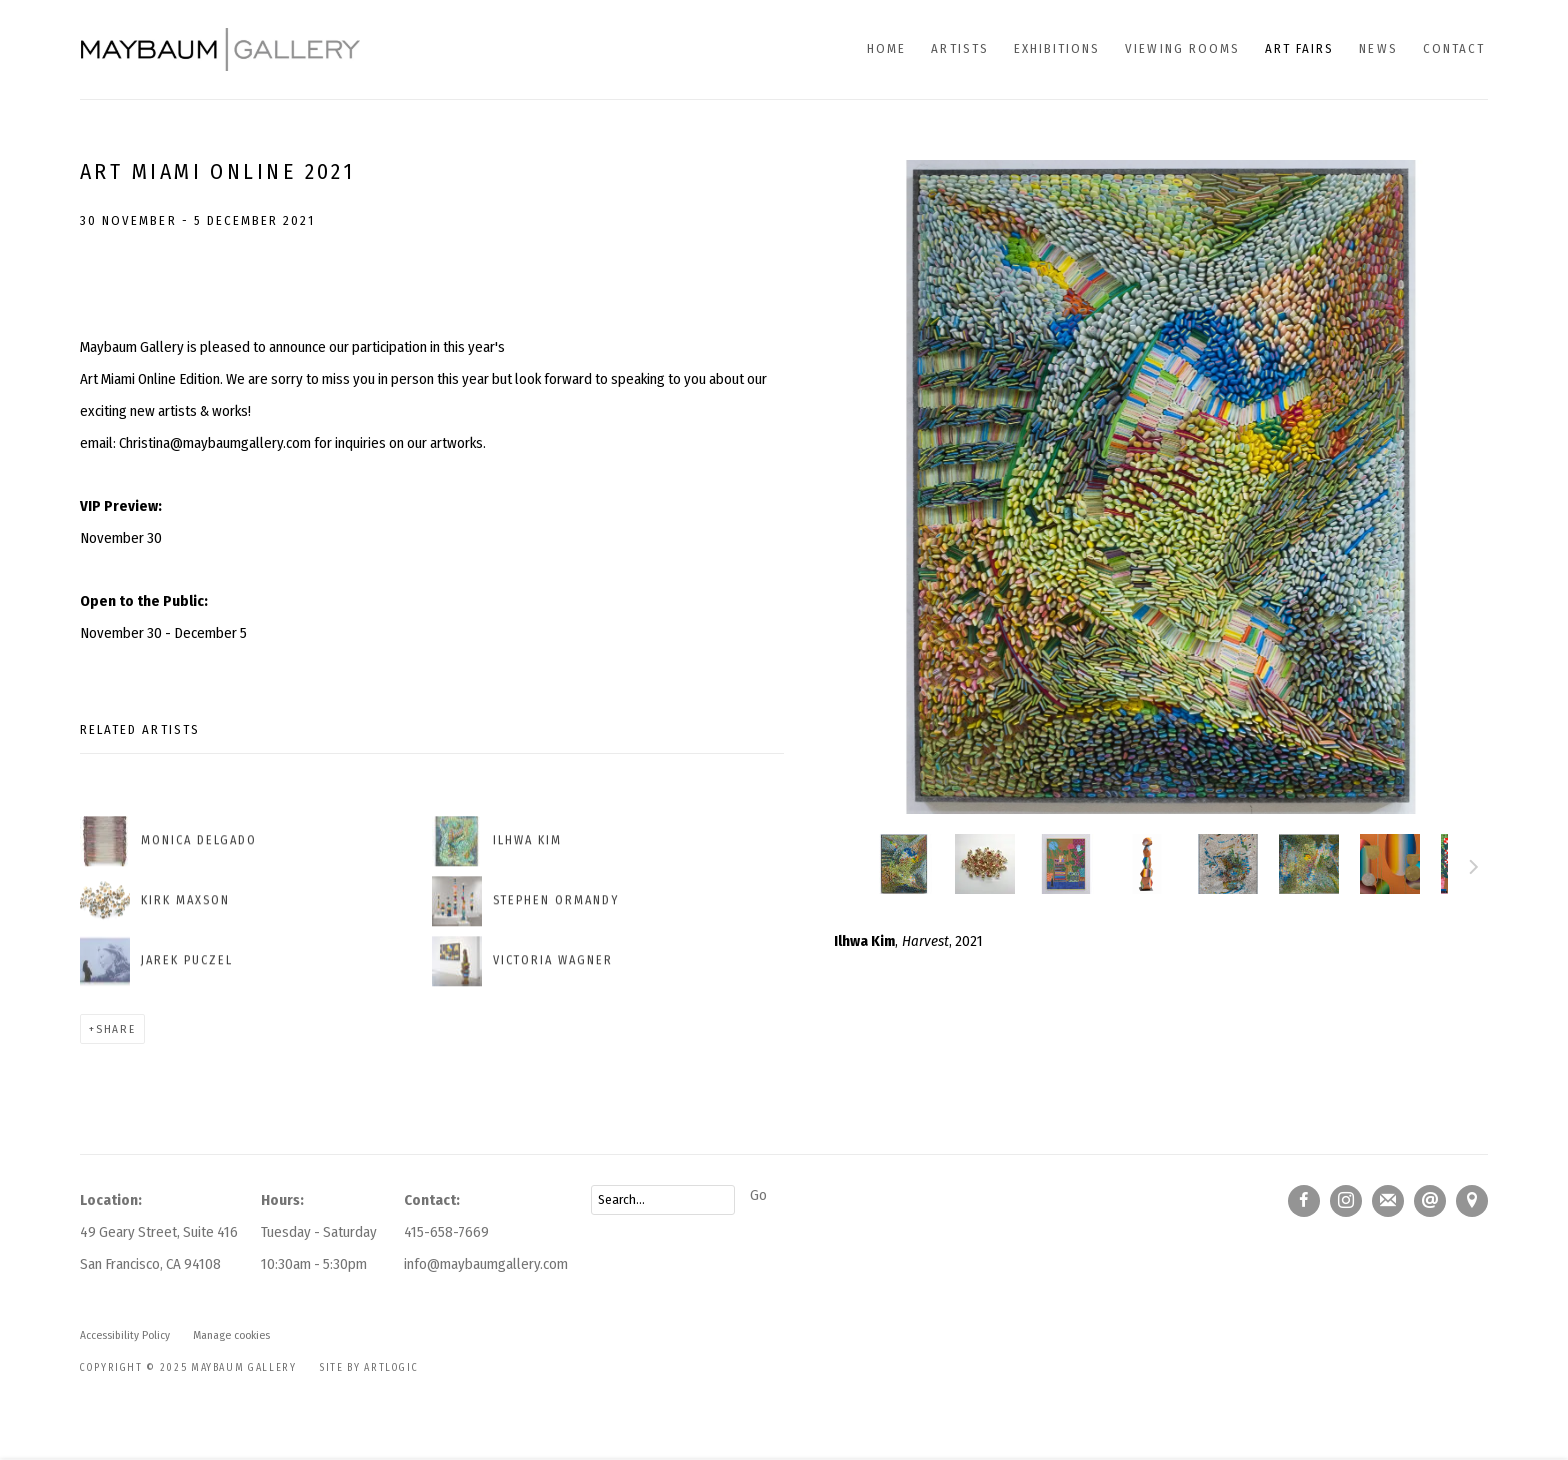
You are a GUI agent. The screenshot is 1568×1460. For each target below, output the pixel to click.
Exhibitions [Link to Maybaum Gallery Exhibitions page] (1057, 48)
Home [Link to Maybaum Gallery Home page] (886, 48)
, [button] (1228, 864)
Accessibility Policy (125, 1335)
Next (1474, 870)
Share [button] (116, 1029)
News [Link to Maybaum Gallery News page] (1378, 48)
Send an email (1430, 1201)
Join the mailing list (1388, 1201)
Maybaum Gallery (220, 49)
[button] (904, 864)
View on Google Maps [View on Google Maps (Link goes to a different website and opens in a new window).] (1472, 1201)
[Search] (663, 1200)
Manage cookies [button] (231, 1335)
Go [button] (758, 1195)
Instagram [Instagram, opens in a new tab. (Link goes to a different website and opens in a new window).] (1346, 1201)
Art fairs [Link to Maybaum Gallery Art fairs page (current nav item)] (1299, 48)
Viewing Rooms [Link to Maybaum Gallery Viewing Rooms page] (1182, 48)
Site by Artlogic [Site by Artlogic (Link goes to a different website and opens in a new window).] (369, 1367)
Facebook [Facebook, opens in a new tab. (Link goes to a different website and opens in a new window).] (1304, 1201)
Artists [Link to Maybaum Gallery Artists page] (959, 48)
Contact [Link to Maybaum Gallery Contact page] (1454, 48)
